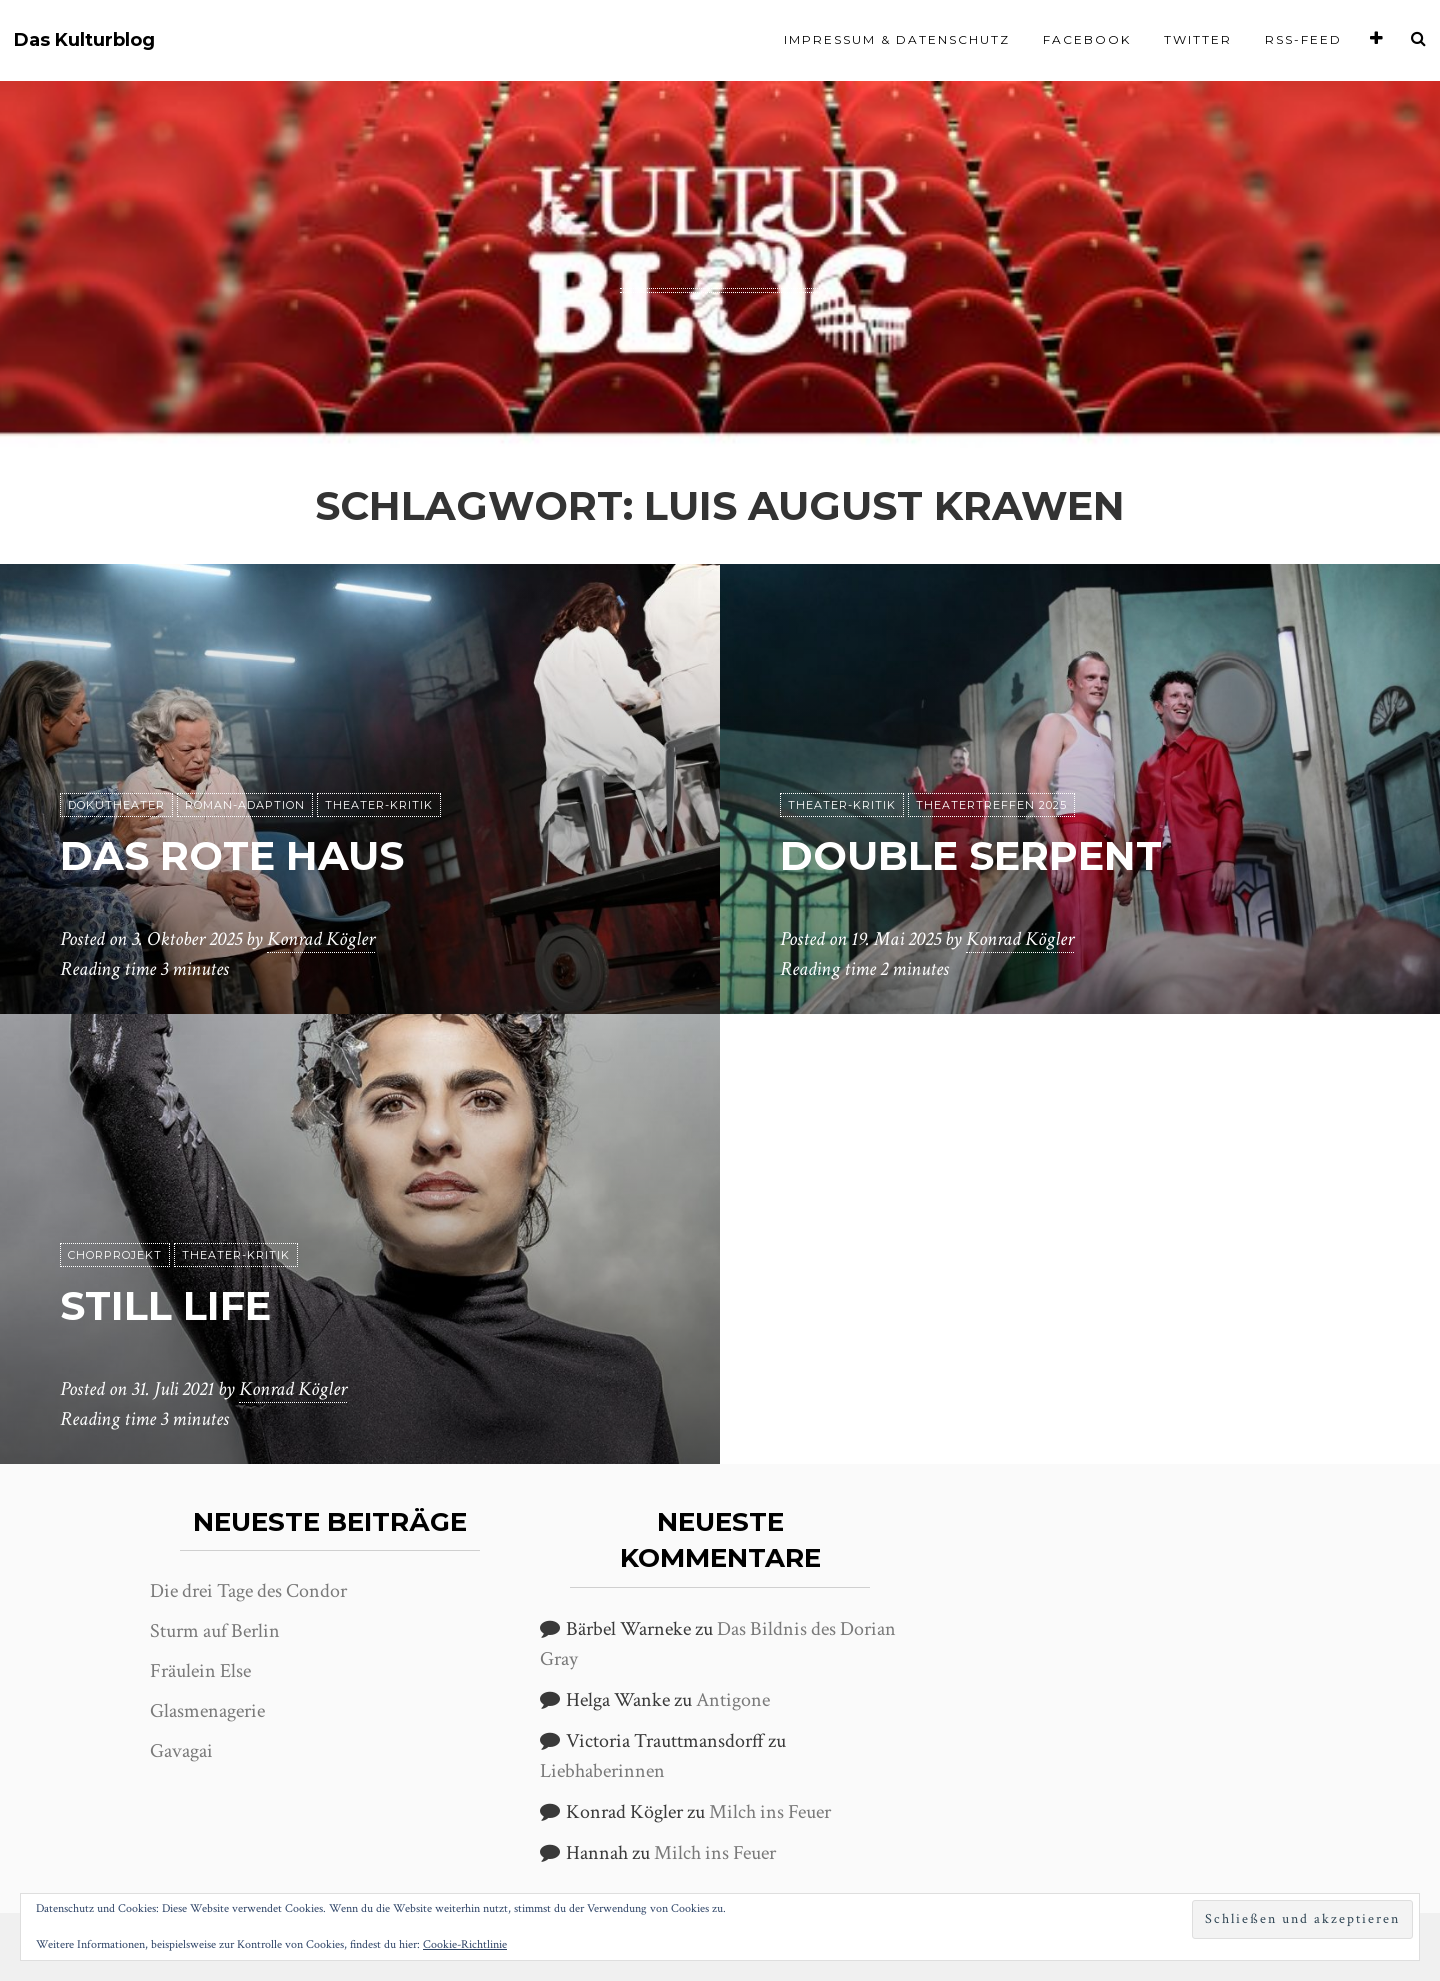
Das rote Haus (232, 855)
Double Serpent (971, 855)
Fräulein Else (200, 1671)
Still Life (165, 1305)
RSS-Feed (1303, 39)
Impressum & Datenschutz (897, 39)
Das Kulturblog (84, 40)
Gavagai (181, 1751)
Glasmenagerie (207, 1711)
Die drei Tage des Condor (248, 1591)
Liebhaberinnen (602, 1771)
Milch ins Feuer (770, 1812)
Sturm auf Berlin (215, 1631)
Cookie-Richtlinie (465, 1944)
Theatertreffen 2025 (991, 805)
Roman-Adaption (245, 805)
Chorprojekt (115, 1255)
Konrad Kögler (321, 939)
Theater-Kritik (379, 805)
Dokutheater (116, 805)
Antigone (733, 1700)
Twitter (1198, 39)
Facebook (1087, 39)
